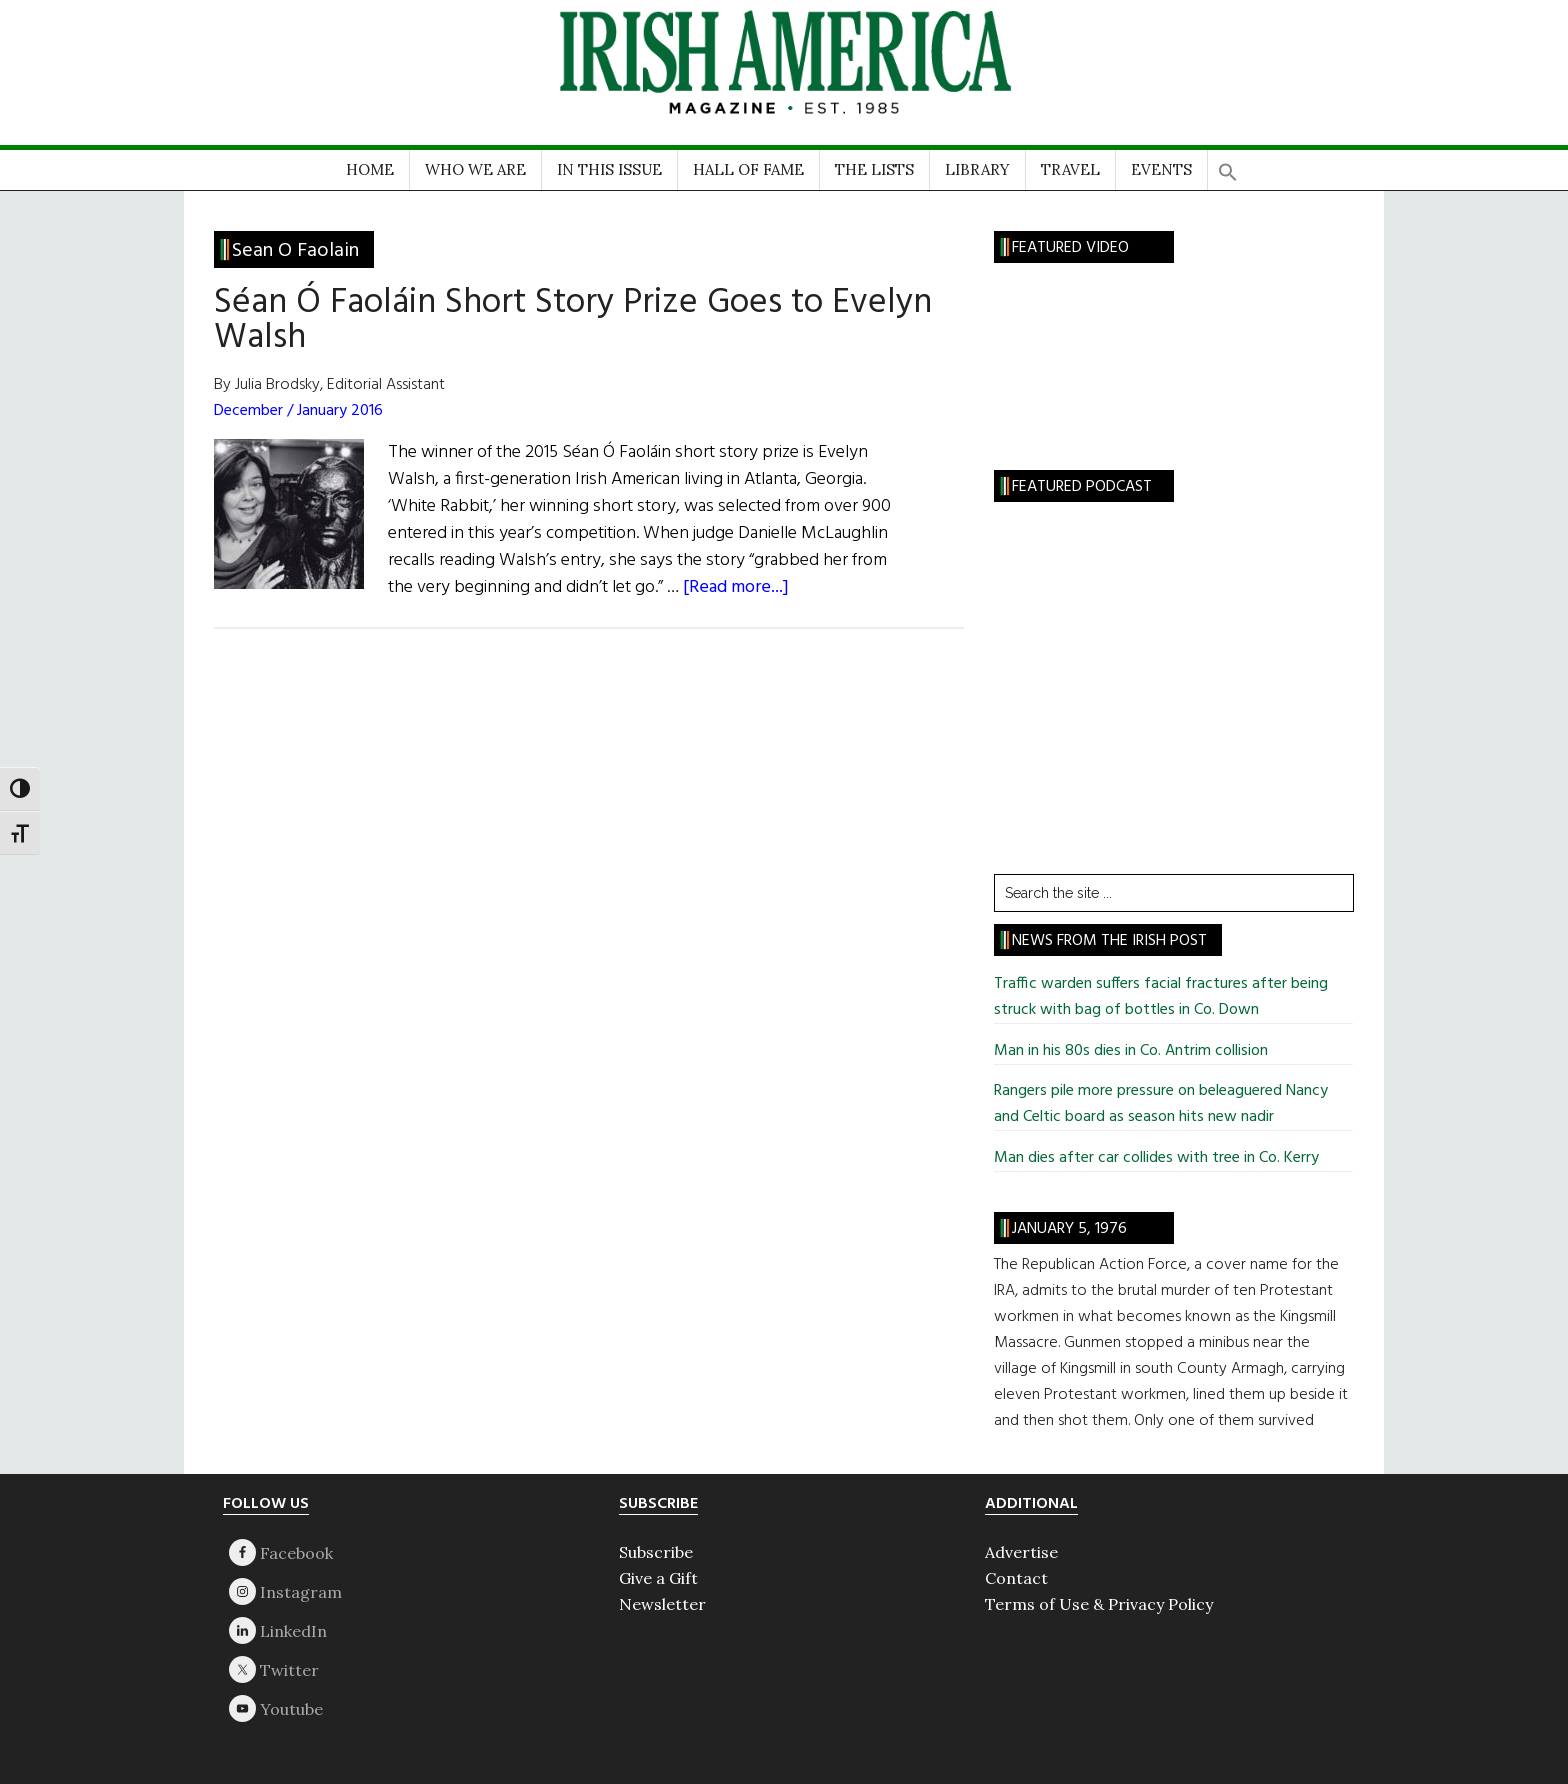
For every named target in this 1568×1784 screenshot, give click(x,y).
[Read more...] (736, 587)
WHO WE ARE (475, 169)
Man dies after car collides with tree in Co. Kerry (1156, 1158)
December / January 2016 (298, 411)
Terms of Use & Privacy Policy (1099, 1604)
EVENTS (1161, 169)
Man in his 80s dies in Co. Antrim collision (1131, 1051)
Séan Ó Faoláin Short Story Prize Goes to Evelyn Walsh (573, 320)
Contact (1016, 1578)
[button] (1228, 165)
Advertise (1021, 1552)
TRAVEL (1070, 169)
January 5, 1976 (1069, 1229)
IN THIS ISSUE (609, 169)
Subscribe (656, 1552)
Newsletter (662, 1604)
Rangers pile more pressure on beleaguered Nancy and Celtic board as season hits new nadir (1161, 1104)
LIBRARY (977, 169)
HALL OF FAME (748, 169)
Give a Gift (658, 1578)
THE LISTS (874, 169)
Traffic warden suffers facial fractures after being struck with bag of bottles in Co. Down (1161, 997)
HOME (370, 169)
